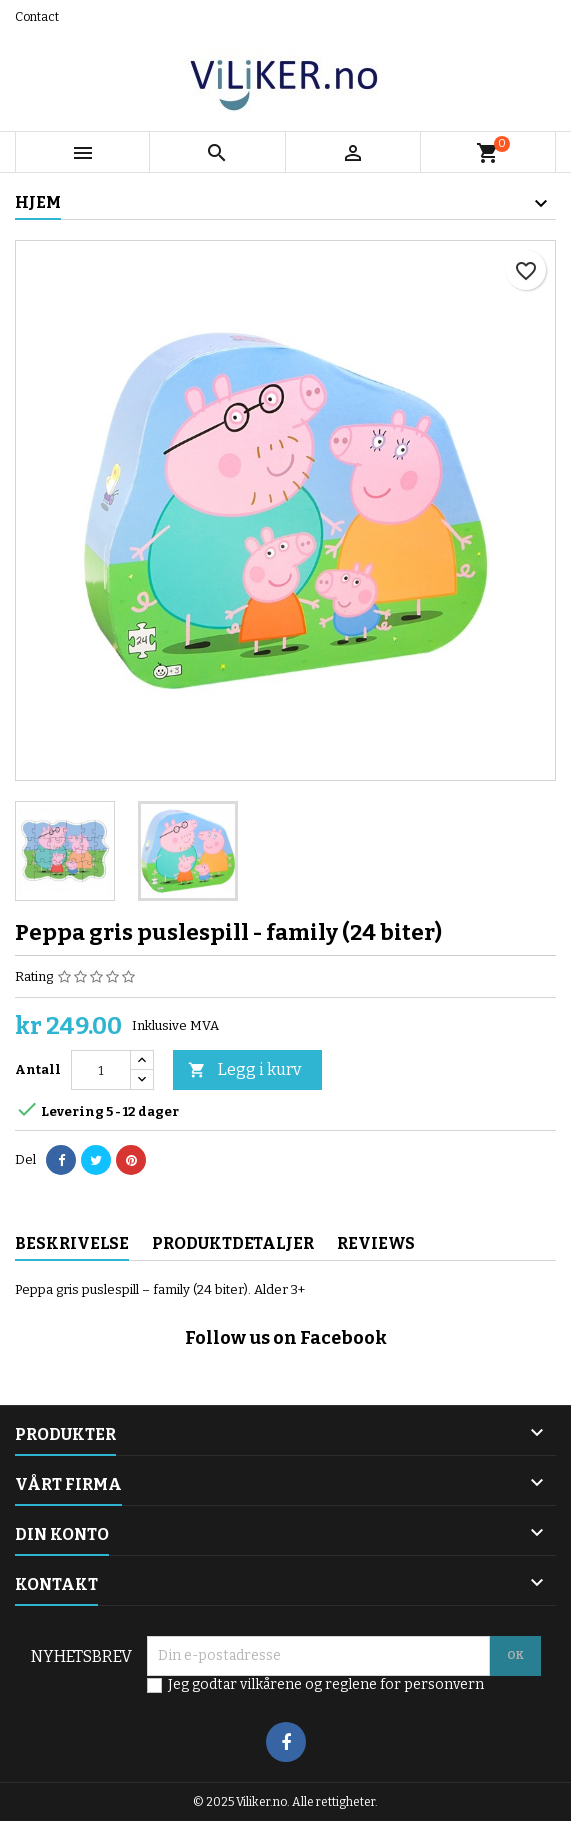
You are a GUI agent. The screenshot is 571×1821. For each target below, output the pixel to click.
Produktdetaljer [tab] (233, 1243)
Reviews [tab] (376, 1243)
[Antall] (101, 1070)
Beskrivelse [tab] (72, 1243)
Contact (37, 17)
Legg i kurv (244, 1070)
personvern (444, 1684)
